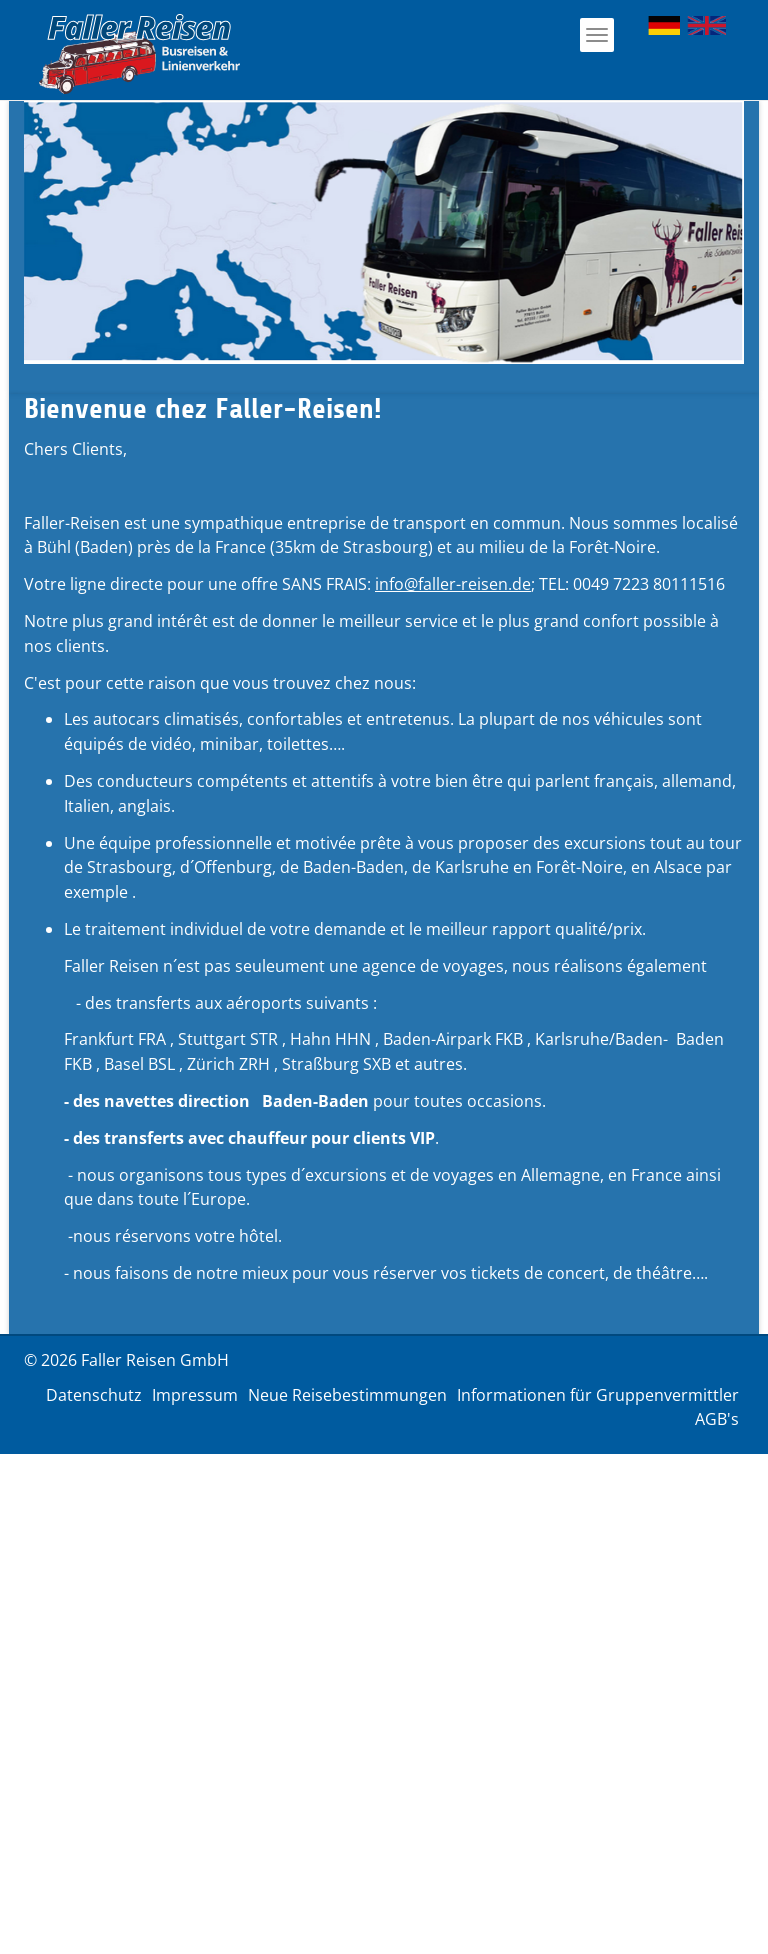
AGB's (717, 1419)
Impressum (195, 1395)
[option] (384, 232)
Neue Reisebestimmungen (347, 1395)
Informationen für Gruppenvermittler (598, 1395)
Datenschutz (94, 1395)
